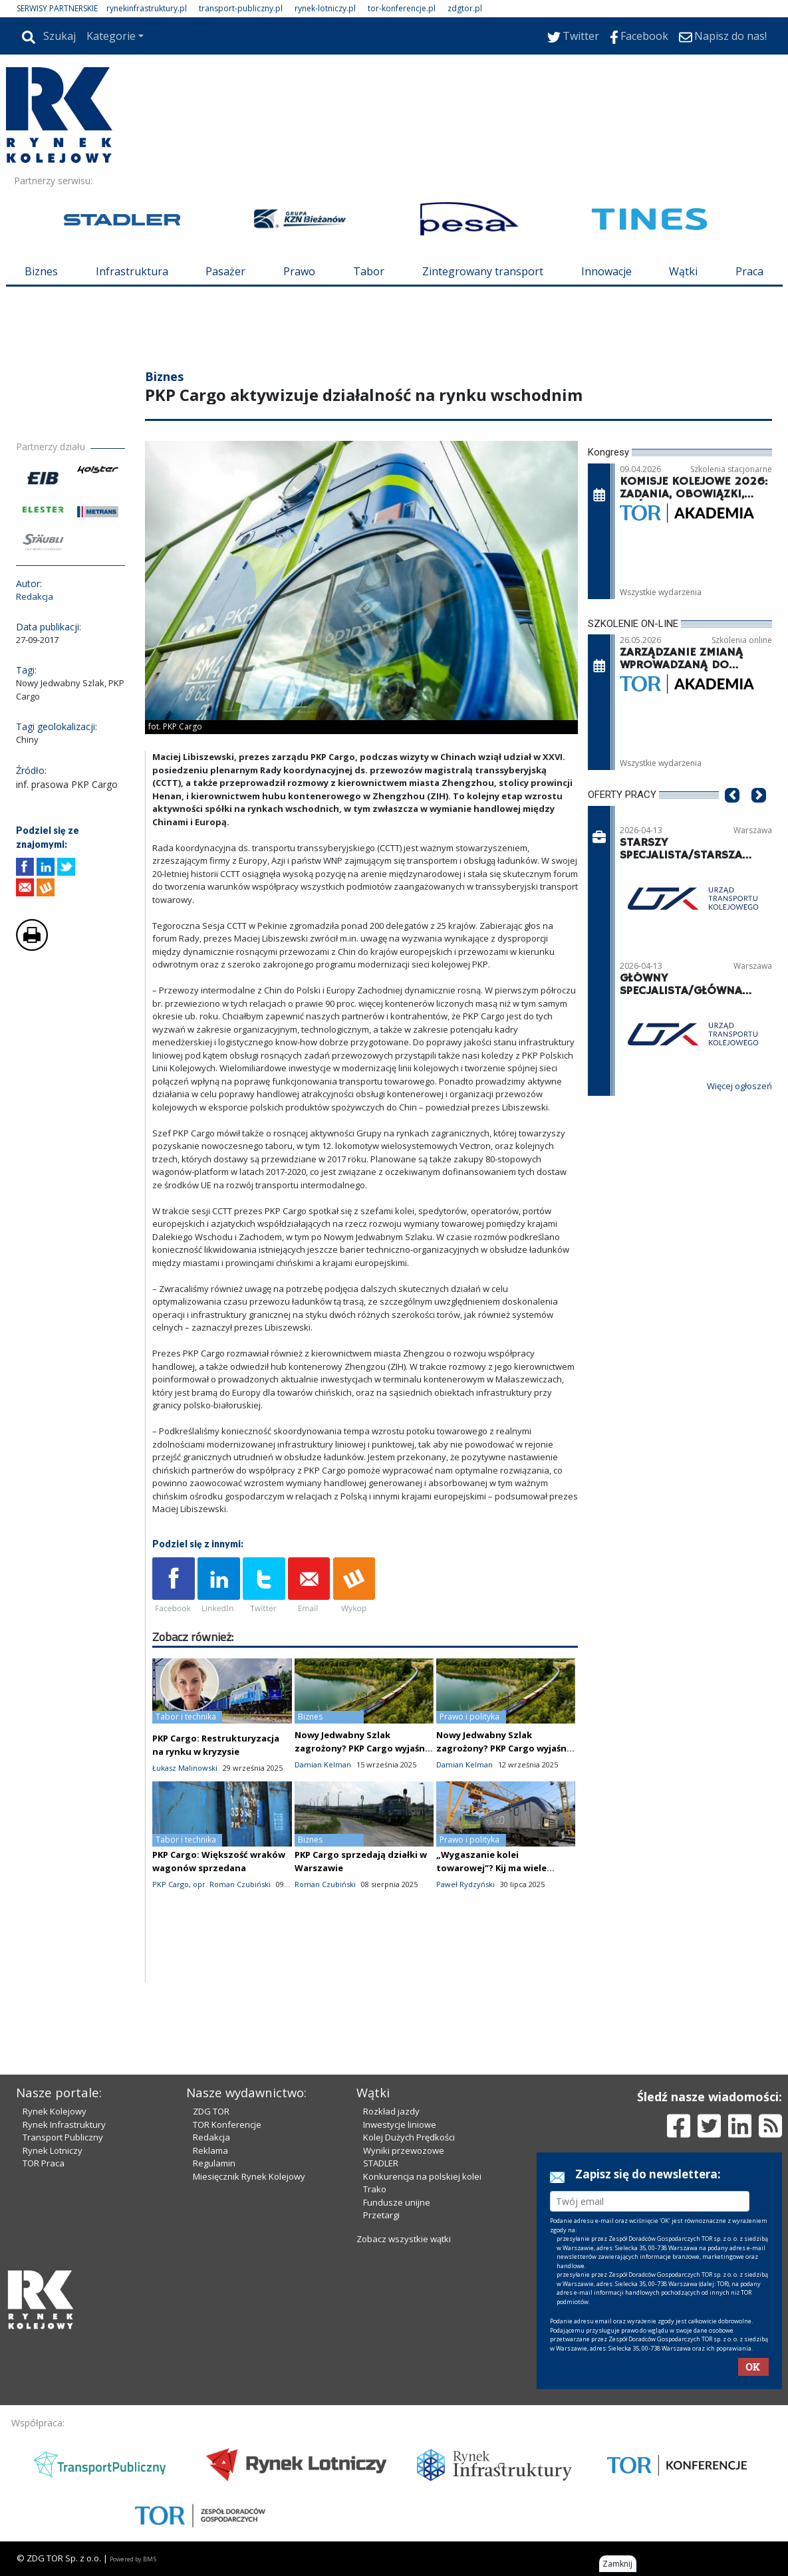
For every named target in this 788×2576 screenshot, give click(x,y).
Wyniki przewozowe (403, 2150)
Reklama (210, 2150)
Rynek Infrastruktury (64, 2124)
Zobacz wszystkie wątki (403, 2239)
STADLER (380, 2163)
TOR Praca (44, 2163)
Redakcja (211, 2137)
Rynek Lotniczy (52, 2150)
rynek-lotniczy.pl (325, 8)
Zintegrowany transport (482, 271)
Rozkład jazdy (391, 2111)
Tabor (368, 271)
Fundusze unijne (396, 2202)
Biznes (41, 271)
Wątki (683, 271)
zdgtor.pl (465, 8)
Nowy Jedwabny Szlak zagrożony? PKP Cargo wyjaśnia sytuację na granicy (364, 1748)
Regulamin (214, 2163)
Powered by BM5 (133, 2559)
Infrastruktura (132, 271)
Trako (374, 2189)
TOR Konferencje (227, 2124)
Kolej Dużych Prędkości (409, 2137)
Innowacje (606, 271)
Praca (749, 271)
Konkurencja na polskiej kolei (422, 2176)
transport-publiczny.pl (241, 8)
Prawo (299, 271)
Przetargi (381, 2215)
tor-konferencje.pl (402, 8)
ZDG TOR (211, 2111)
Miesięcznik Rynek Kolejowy (249, 2176)
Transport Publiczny (63, 2137)
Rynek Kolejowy (54, 2111)
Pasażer (225, 271)
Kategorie (111, 36)
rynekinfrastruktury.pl (146, 8)
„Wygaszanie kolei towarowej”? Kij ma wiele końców (491, 1868)
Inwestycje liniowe (399, 2124)
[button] (732, 816)
